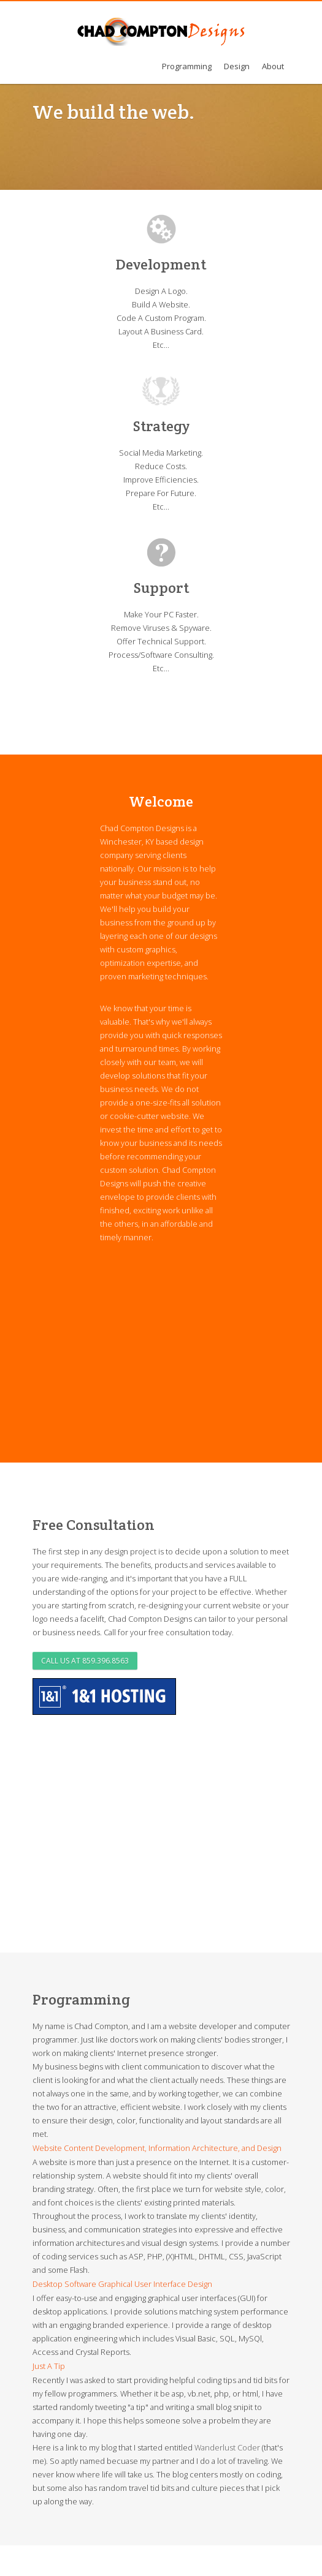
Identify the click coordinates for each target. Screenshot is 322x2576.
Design (237, 66)
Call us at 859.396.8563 (85, 1660)
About (273, 66)
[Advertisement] (177, 1348)
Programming (187, 66)
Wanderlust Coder (227, 2447)
